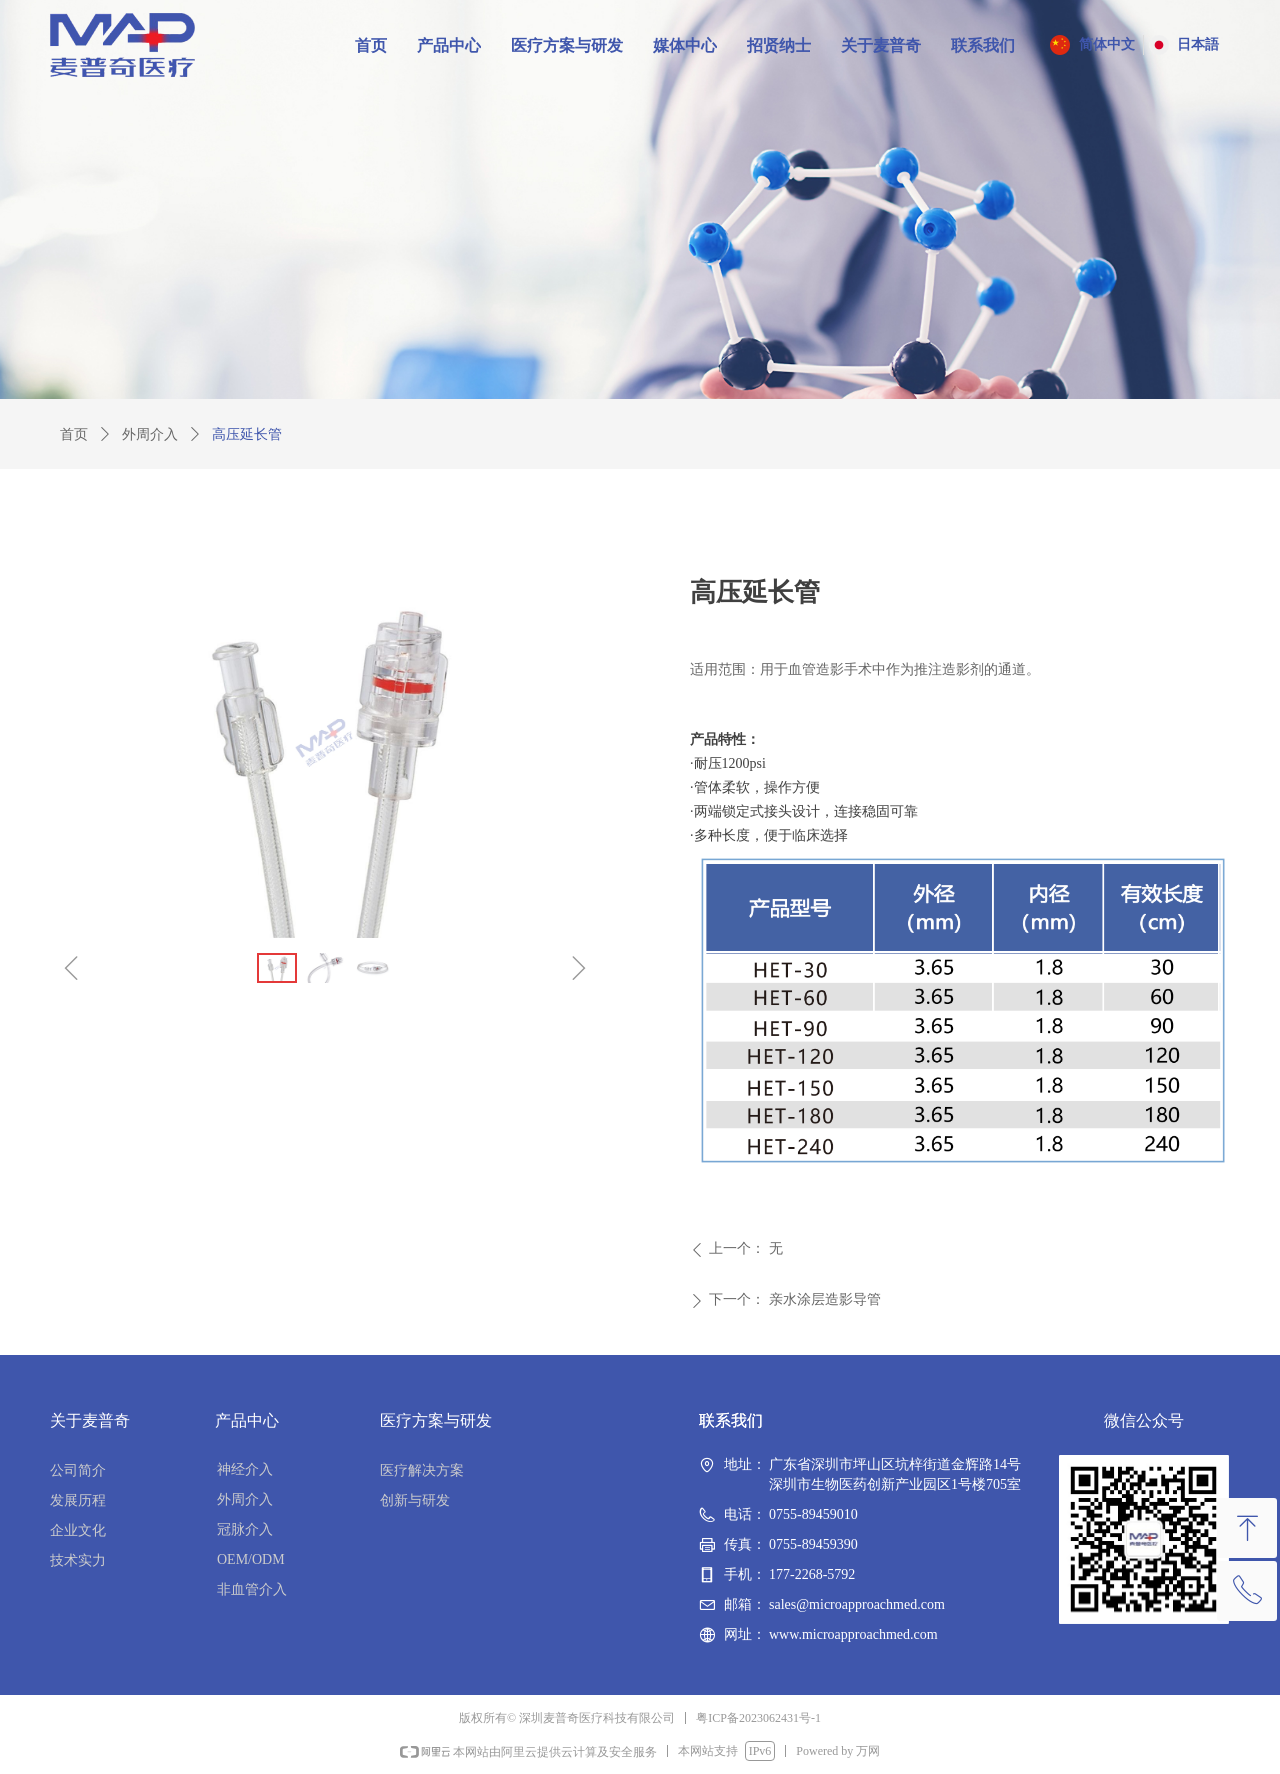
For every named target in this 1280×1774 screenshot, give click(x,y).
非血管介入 (252, 1589)
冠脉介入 (245, 1529)
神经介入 (245, 1469)
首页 (74, 434)
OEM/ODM (251, 1559)
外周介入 (150, 434)
